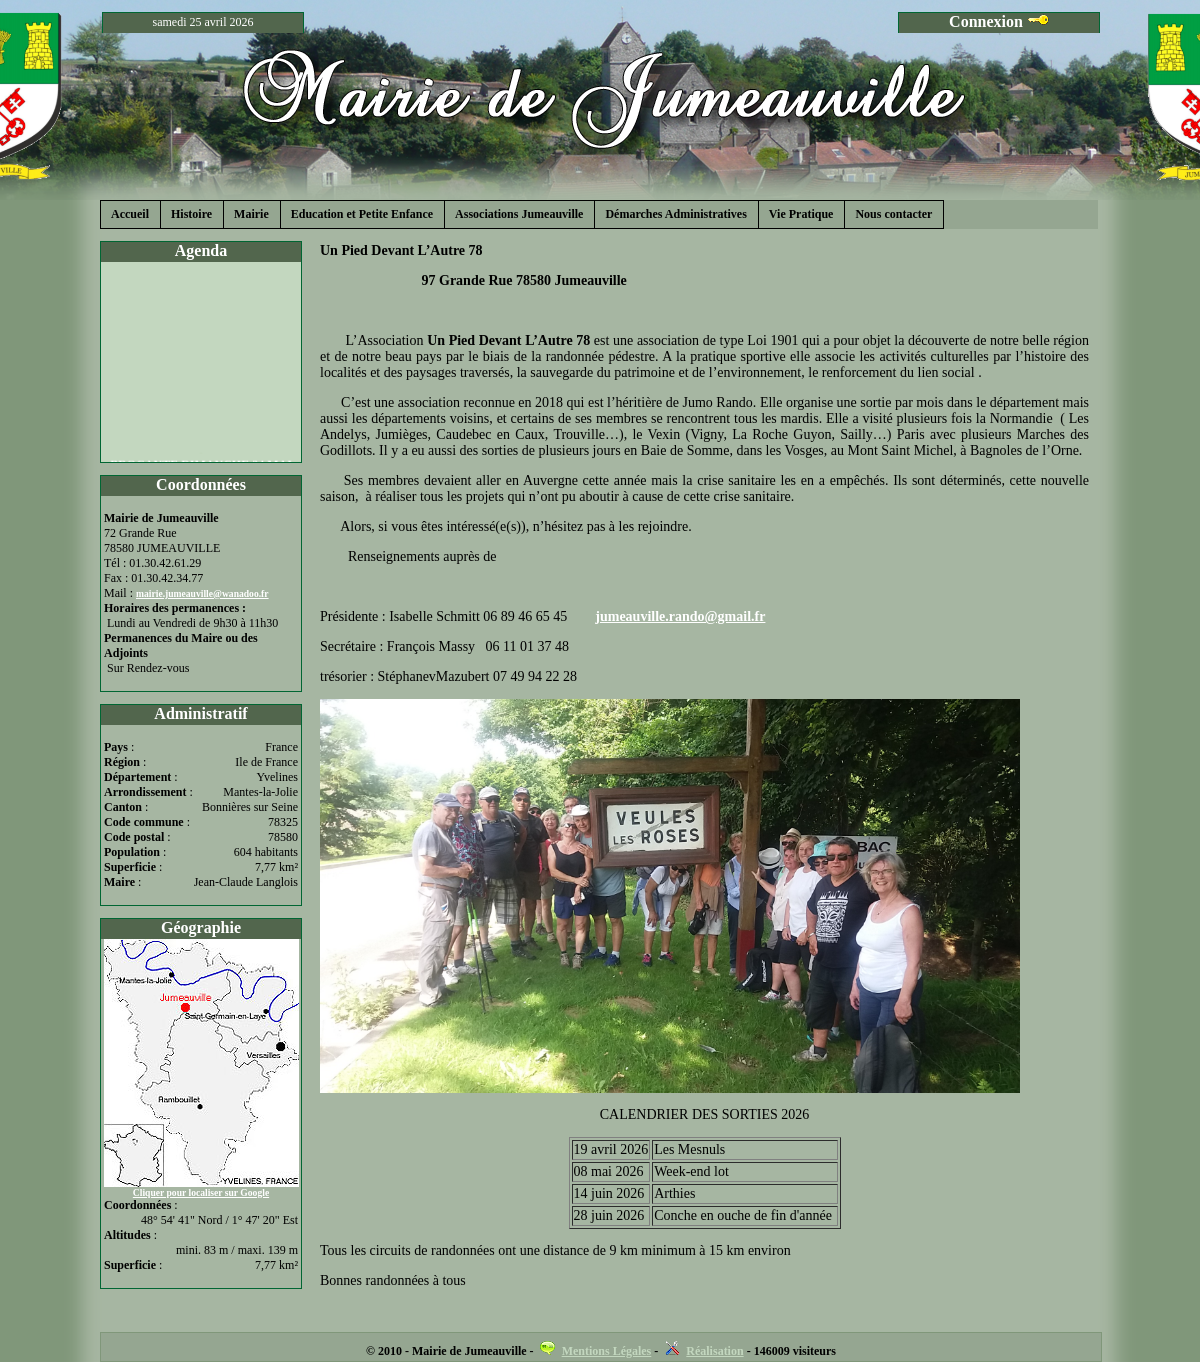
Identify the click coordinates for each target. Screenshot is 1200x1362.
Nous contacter (893, 214)
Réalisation (714, 1351)
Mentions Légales (607, 1351)
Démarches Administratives (675, 214)
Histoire (191, 214)
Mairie (251, 214)
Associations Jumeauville (519, 214)
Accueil (130, 214)
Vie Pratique (801, 214)
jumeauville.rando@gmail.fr (680, 616)
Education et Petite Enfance (362, 214)
